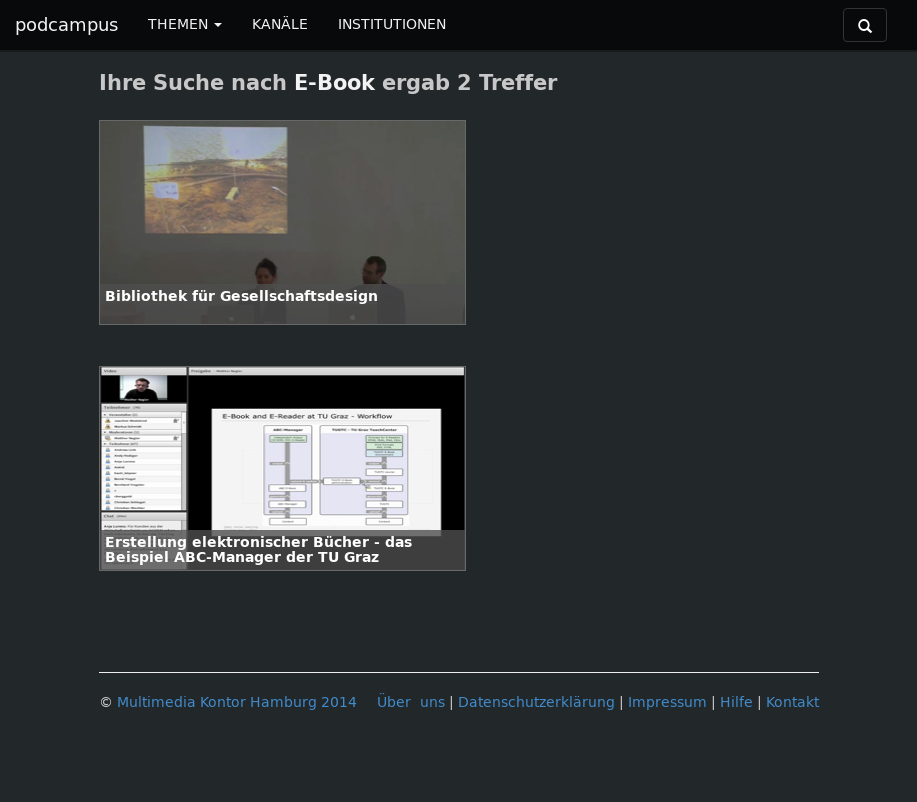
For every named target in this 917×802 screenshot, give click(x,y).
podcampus (66, 25)
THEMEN (185, 24)
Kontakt (792, 702)
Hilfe (736, 702)
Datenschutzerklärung (536, 702)
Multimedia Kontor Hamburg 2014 (237, 702)
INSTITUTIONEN (392, 24)
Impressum (667, 702)
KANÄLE (280, 24)
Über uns (411, 702)
